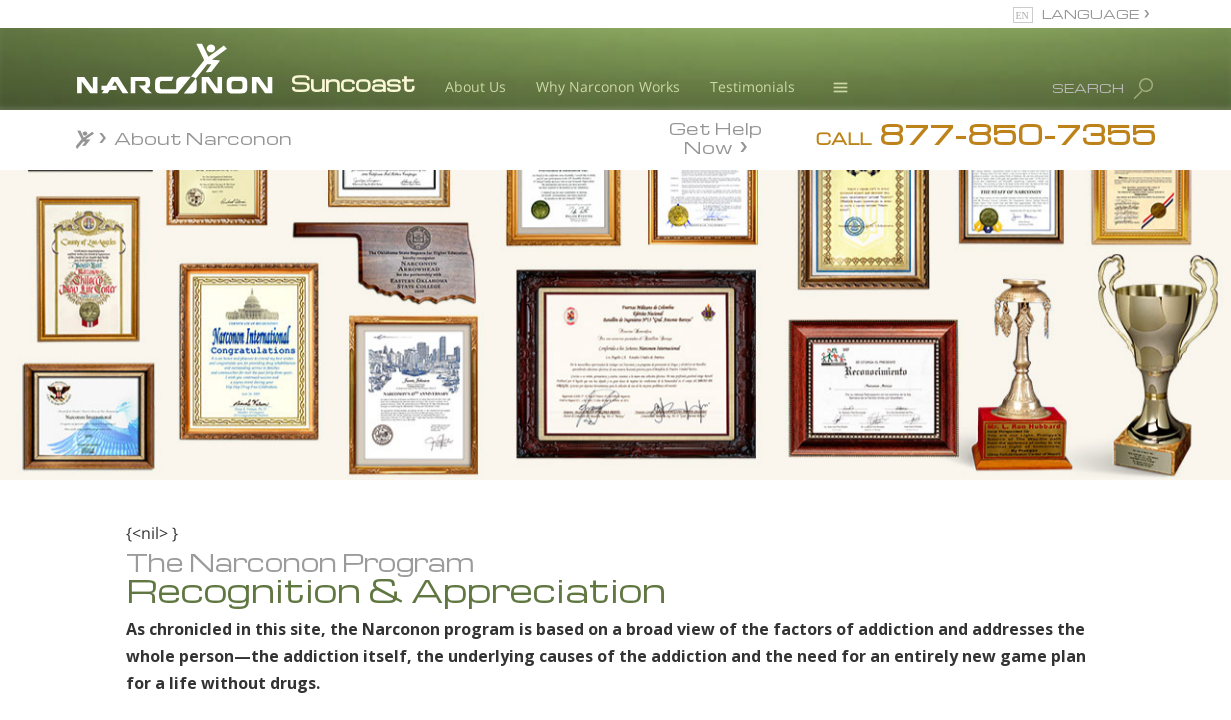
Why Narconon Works (608, 86)
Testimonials (752, 86)
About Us (475, 86)
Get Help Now (715, 136)
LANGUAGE (1090, 13)
